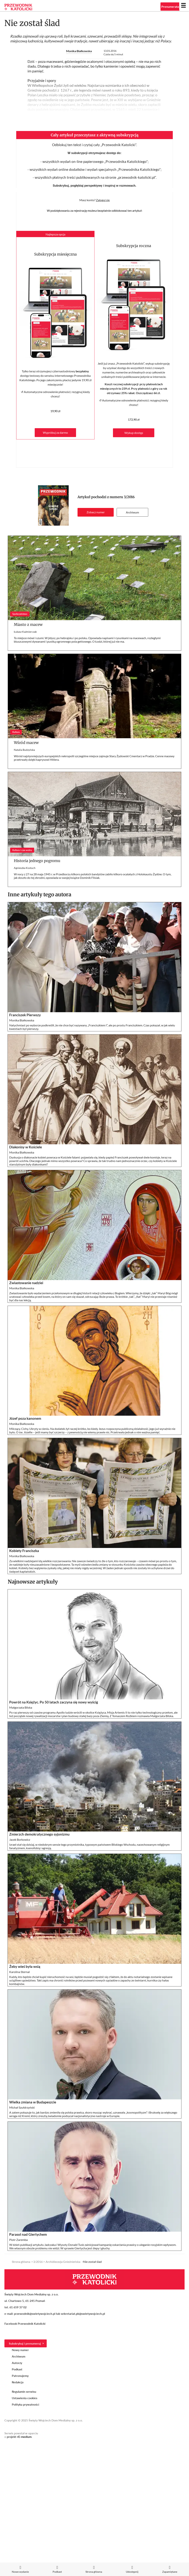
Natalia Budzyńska (24, 749)
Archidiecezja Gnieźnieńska (63, 2261)
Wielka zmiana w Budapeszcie (32, 2102)
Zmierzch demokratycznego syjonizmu (39, 1834)
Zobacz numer (96, 512)
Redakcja (17, 2382)
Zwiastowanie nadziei (26, 1283)
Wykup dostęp (133, 432)
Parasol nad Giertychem (28, 2234)
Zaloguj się (103, 200)
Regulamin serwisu (24, 2391)
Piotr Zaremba (18, 2239)
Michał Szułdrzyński (22, 2107)
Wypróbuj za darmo (55, 432)
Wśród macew (26, 742)
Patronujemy (20, 2375)
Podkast (17, 2369)
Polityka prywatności (25, 2404)
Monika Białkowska (79, 51)
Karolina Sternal (19, 1972)
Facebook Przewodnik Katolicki (25, 2323)
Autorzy (17, 2362)
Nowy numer (20, 2350)
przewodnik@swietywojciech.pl (34, 2313)
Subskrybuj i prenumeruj (25, 2343)
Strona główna (21, 2261)
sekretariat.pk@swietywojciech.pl (83, 2313)
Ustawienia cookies (24, 2398)
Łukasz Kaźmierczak (25, 631)
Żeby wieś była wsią (24, 1967)
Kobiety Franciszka (24, 1551)
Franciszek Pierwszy (25, 1015)
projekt (19, 2436)
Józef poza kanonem (25, 1418)
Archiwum (132, 512)
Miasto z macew (28, 624)
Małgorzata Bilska (20, 1707)
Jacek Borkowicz (19, 1839)
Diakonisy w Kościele (25, 1147)
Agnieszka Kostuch (24, 867)
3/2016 (129, 497)
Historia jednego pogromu (37, 860)
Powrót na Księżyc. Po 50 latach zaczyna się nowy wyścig (53, 1702)
